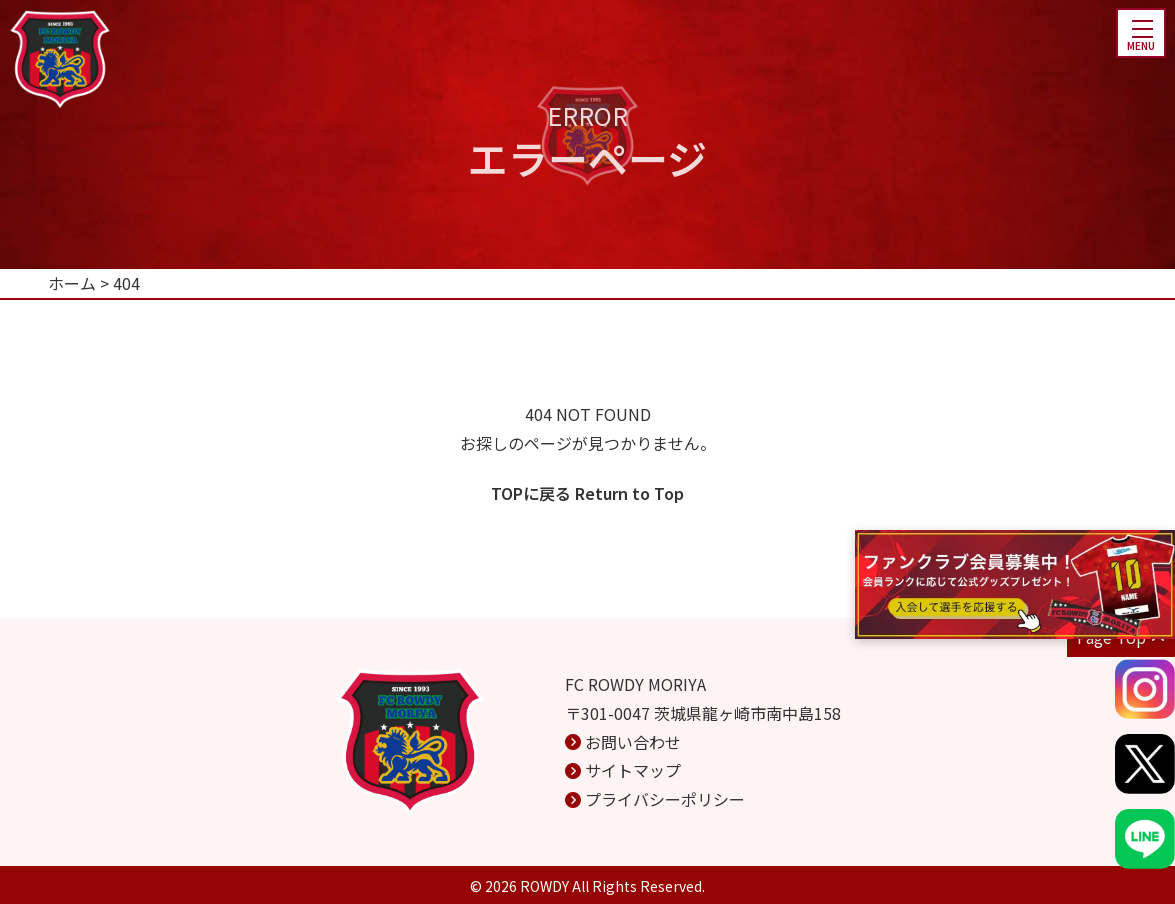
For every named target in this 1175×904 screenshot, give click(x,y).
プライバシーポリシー (665, 799)
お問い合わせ (633, 742)
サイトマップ (633, 770)
